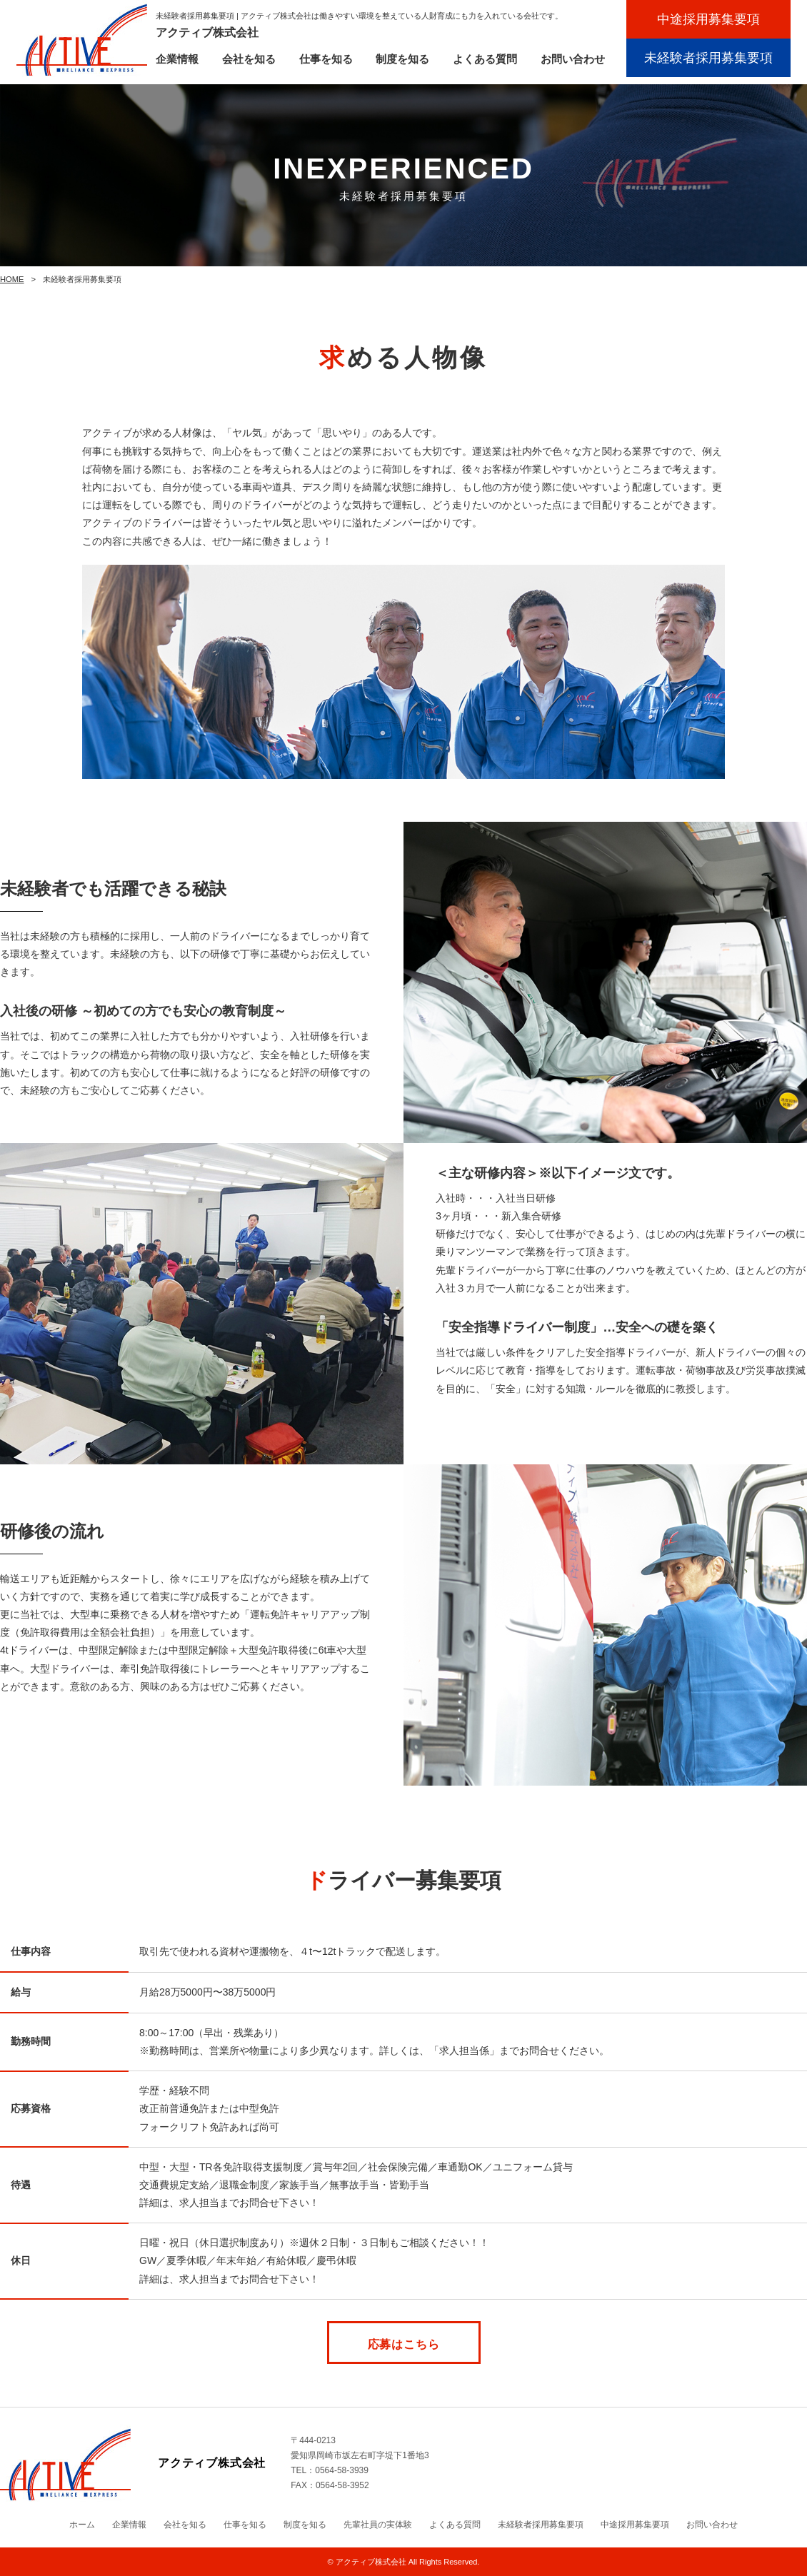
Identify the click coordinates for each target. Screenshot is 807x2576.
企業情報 (177, 59)
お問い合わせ (573, 59)
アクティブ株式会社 (371, 2561)
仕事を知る (326, 59)
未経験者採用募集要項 (708, 58)
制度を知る (402, 59)
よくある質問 (485, 59)
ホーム (82, 2525)
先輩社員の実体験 (378, 2525)
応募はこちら (404, 2344)
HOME (12, 279)
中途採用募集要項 (708, 19)
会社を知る (249, 59)
